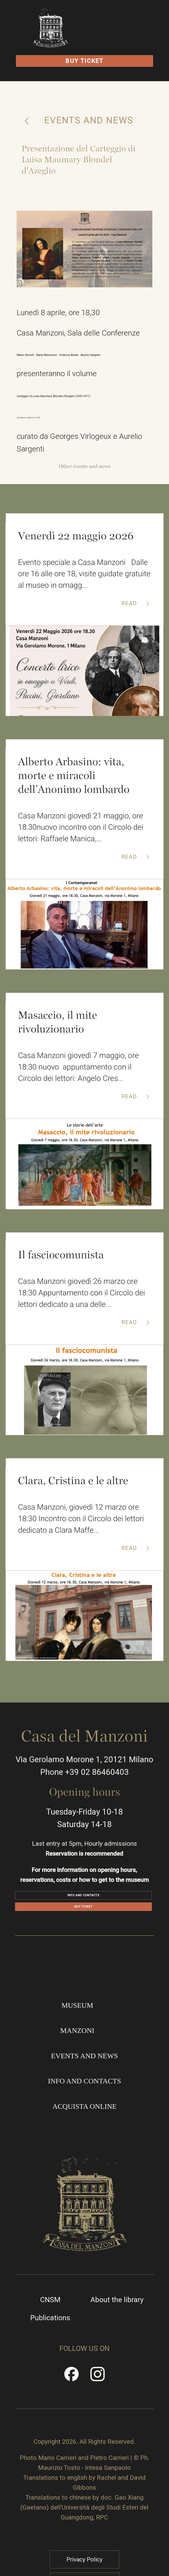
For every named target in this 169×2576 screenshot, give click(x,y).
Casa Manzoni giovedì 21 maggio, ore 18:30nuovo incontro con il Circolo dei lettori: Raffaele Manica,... (84, 854)
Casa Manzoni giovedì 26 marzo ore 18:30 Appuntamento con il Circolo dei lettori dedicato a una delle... (81, 1327)
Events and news (87, 120)
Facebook (71, 2417)
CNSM (50, 2339)
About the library (117, 2339)
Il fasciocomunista (63, 1288)
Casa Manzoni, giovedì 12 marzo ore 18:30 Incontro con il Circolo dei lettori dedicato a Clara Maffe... (82, 1556)
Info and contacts (83, 1934)
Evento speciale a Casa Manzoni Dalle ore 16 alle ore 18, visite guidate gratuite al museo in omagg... (77, 589)
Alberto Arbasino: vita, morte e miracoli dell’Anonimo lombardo (77, 800)
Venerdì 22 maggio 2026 (79, 544)
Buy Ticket (84, 60)
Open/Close (122, 39)
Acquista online (84, 2146)
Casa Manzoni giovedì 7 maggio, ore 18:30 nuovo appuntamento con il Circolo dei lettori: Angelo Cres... (82, 1098)
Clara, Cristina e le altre (76, 1517)
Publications (50, 2357)
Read (129, 626)
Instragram (98, 2417)
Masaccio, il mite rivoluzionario (60, 1051)
